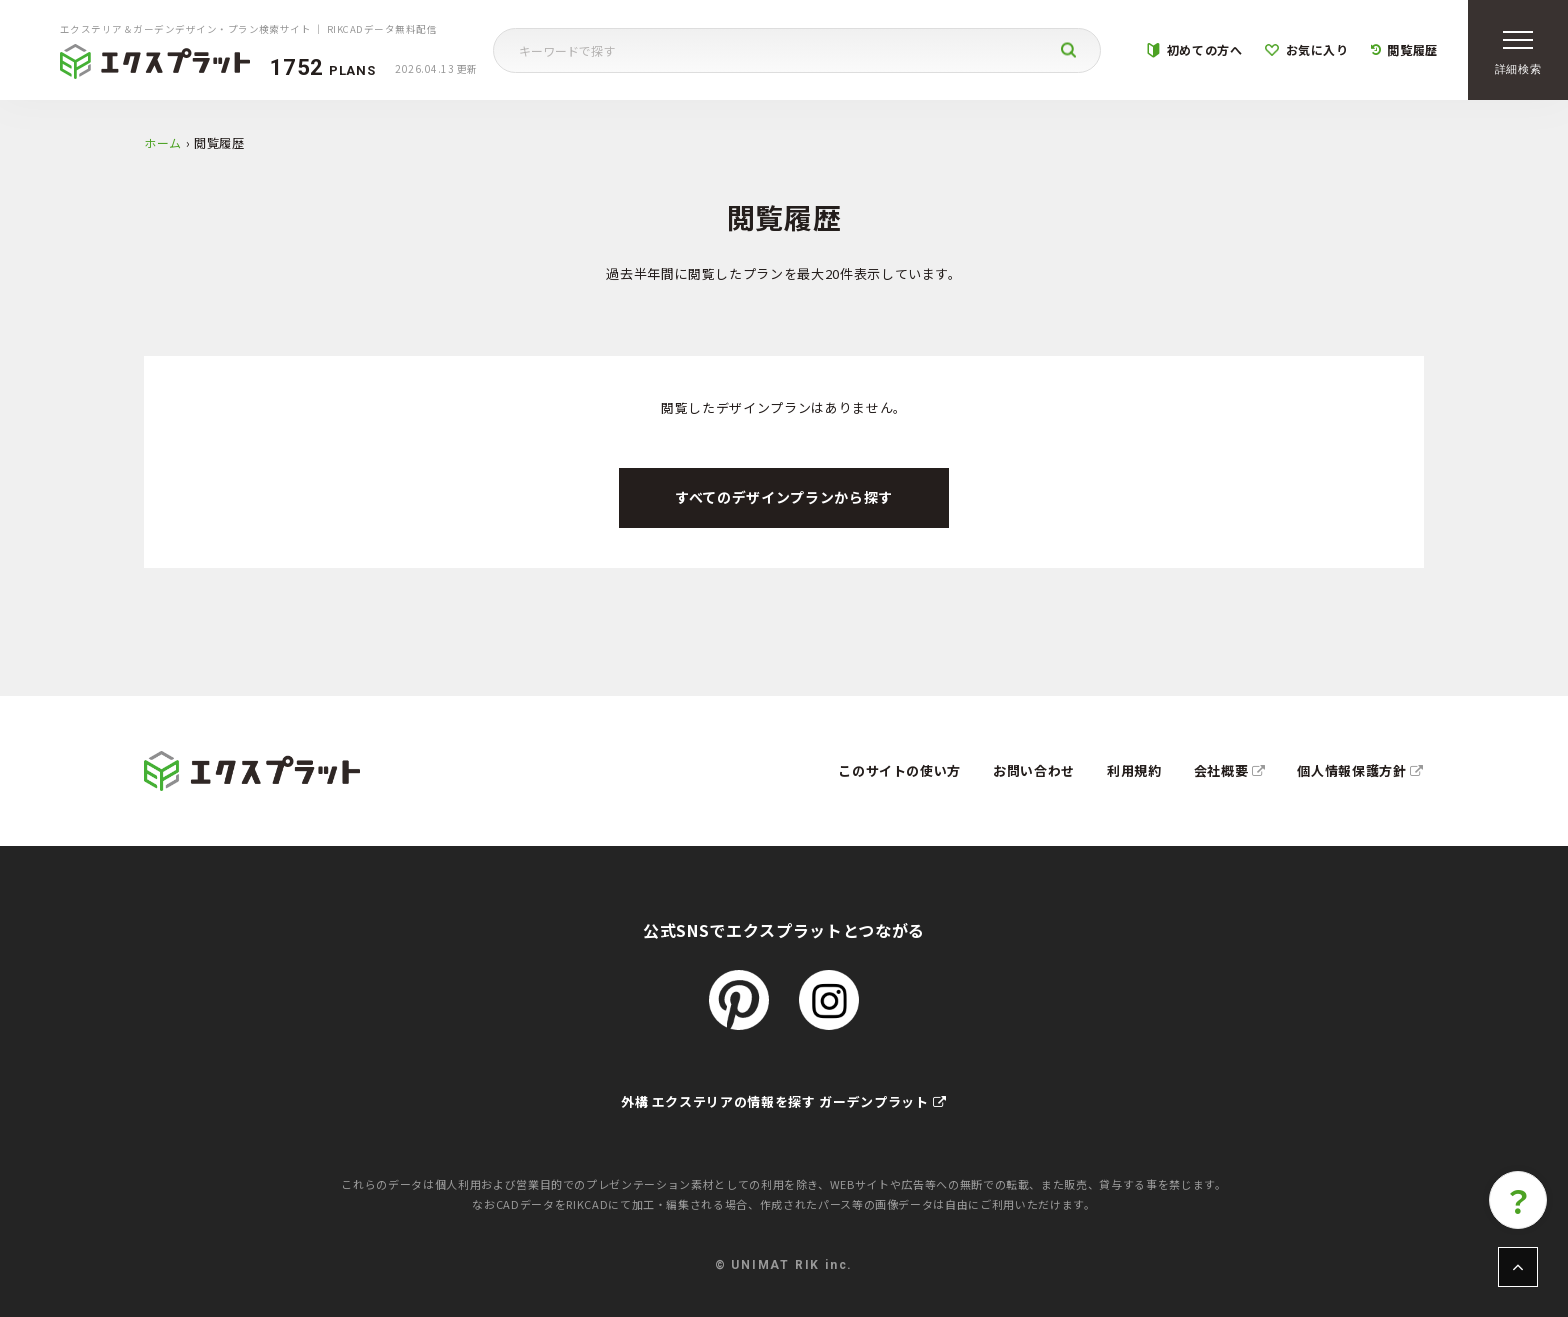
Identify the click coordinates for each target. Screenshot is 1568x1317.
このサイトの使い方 (899, 770)
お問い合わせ (1034, 770)
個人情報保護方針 (1360, 770)
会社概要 (1230, 770)
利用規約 (1134, 770)
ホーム (163, 142)
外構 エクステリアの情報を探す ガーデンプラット (784, 1101)
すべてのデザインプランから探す (784, 497)
